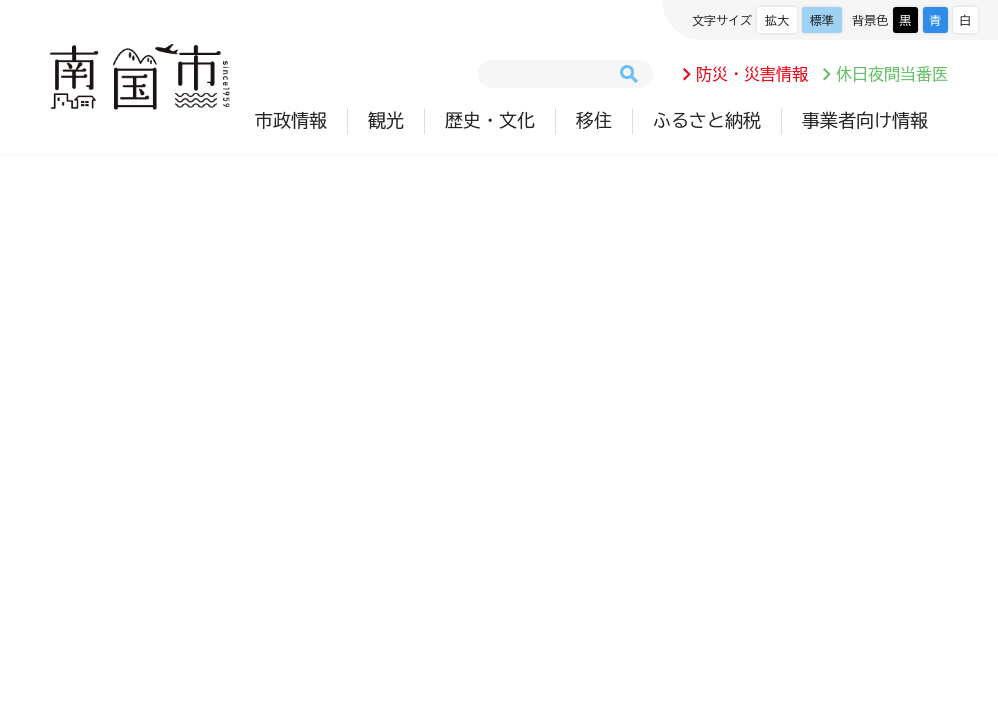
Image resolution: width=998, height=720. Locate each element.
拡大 (777, 20)
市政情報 (291, 120)
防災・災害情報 (752, 74)
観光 (386, 120)
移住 (594, 120)
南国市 (140, 77)
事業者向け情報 (865, 120)
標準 (822, 20)
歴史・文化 (490, 120)
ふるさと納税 (707, 120)
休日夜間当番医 (892, 74)
